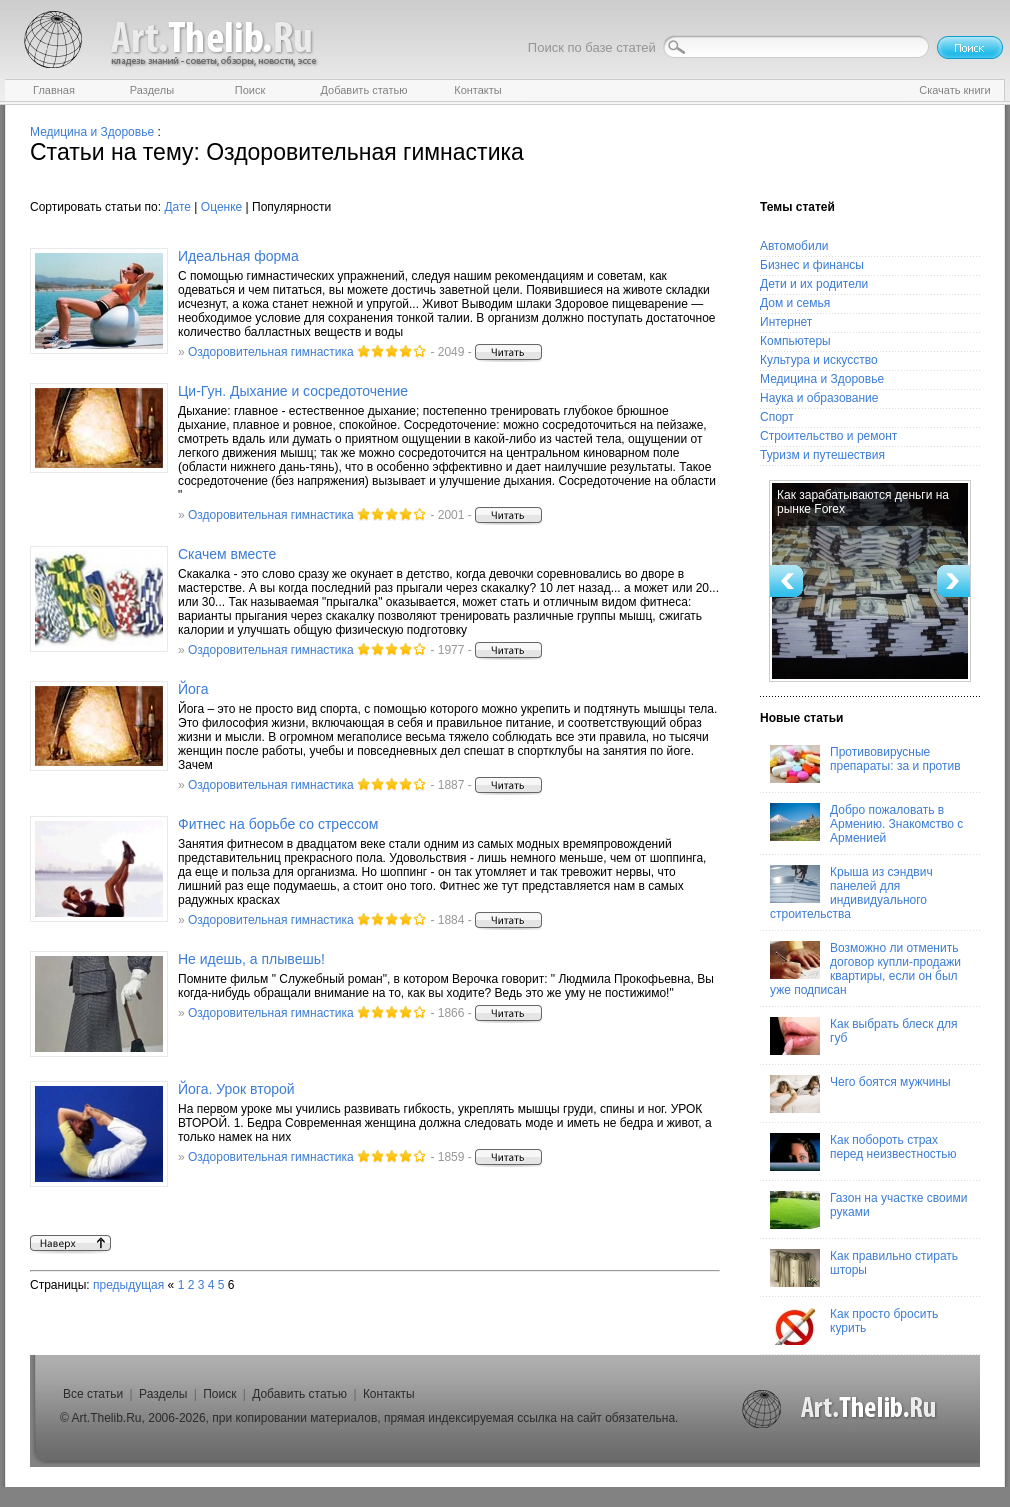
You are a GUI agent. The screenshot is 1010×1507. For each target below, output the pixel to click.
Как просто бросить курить (854, 1326)
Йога (193, 689)
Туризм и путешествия (822, 455)
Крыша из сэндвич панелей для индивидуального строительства (851, 893)
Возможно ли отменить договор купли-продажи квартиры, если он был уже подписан (865, 969)
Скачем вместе (227, 554)
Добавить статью (299, 1394)
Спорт (777, 417)
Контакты (389, 1394)
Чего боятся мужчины (860, 1094)
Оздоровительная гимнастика (271, 352)
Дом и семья (795, 303)
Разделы (163, 1394)
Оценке (221, 207)
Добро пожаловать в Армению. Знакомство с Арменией (866, 824)
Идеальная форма (238, 256)
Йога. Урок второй (236, 1089)
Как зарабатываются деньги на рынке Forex (863, 502)
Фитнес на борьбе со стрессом (278, 824)
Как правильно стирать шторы (864, 1268)
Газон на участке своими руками (868, 1210)
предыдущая (128, 1285)
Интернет (786, 322)
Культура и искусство (819, 360)
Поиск (219, 1394)
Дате (177, 207)
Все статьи (93, 1394)
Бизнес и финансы (812, 265)
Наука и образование (819, 398)
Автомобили (794, 246)
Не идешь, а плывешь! (251, 959)
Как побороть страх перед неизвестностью (863, 1152)
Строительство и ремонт (828, 436)
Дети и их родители (814, 284)
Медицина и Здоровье (92, 132)
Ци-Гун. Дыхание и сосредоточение (293, 391)
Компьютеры (795, 341)
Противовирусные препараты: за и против (865, 764)
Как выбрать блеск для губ (863, 1036)
